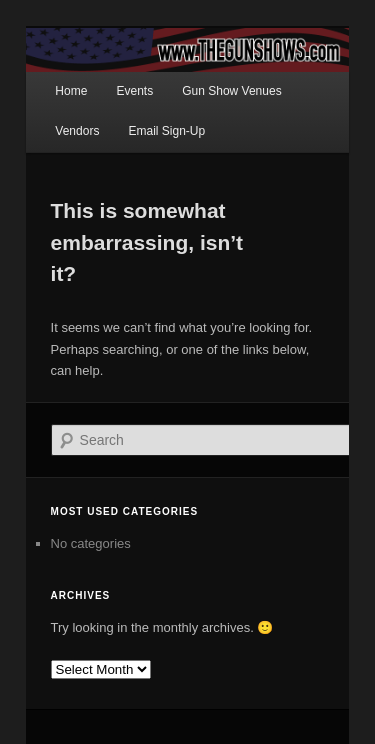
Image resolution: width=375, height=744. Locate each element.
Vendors (77, 131)
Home (71, 91)
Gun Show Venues (231, 91)
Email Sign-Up (166, 131)
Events (134, 91)
